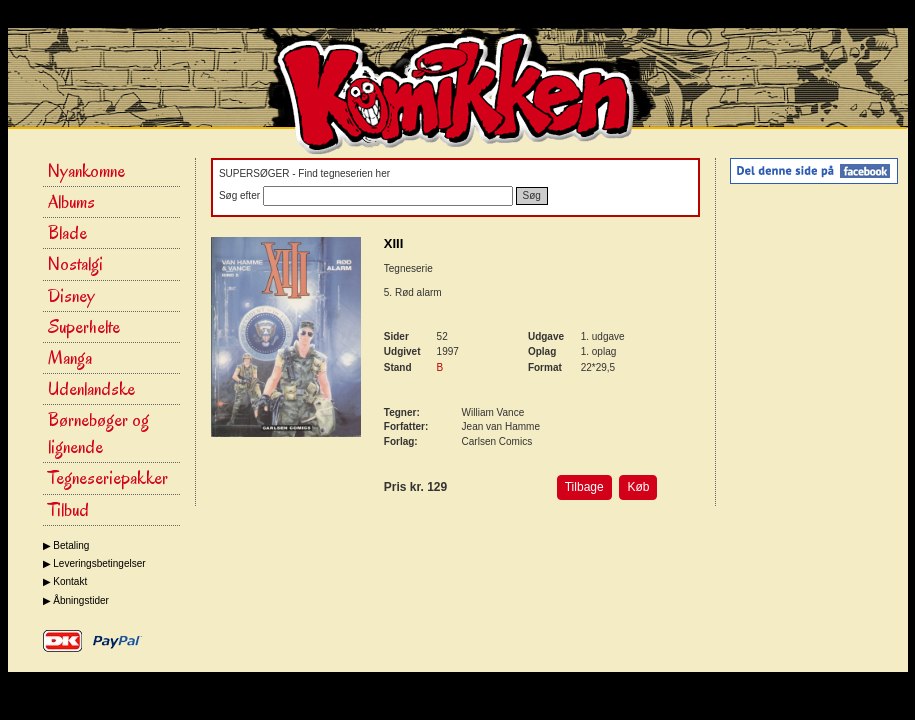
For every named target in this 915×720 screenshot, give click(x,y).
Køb (638, 487)
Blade (67, 233)
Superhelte (84, 327)
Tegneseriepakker (108, 478)
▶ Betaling (66, 545)
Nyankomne (86, 171)
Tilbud (68, 510)
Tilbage (584, 487)
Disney (71, 296)
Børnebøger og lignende (98, 433)
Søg (532, 195)
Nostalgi (75, 264)
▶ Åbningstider (76, 600)
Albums (71, 202)
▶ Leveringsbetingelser (94, 563)
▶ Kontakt (65, 581)
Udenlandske (91, 389)
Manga (70, 358)
